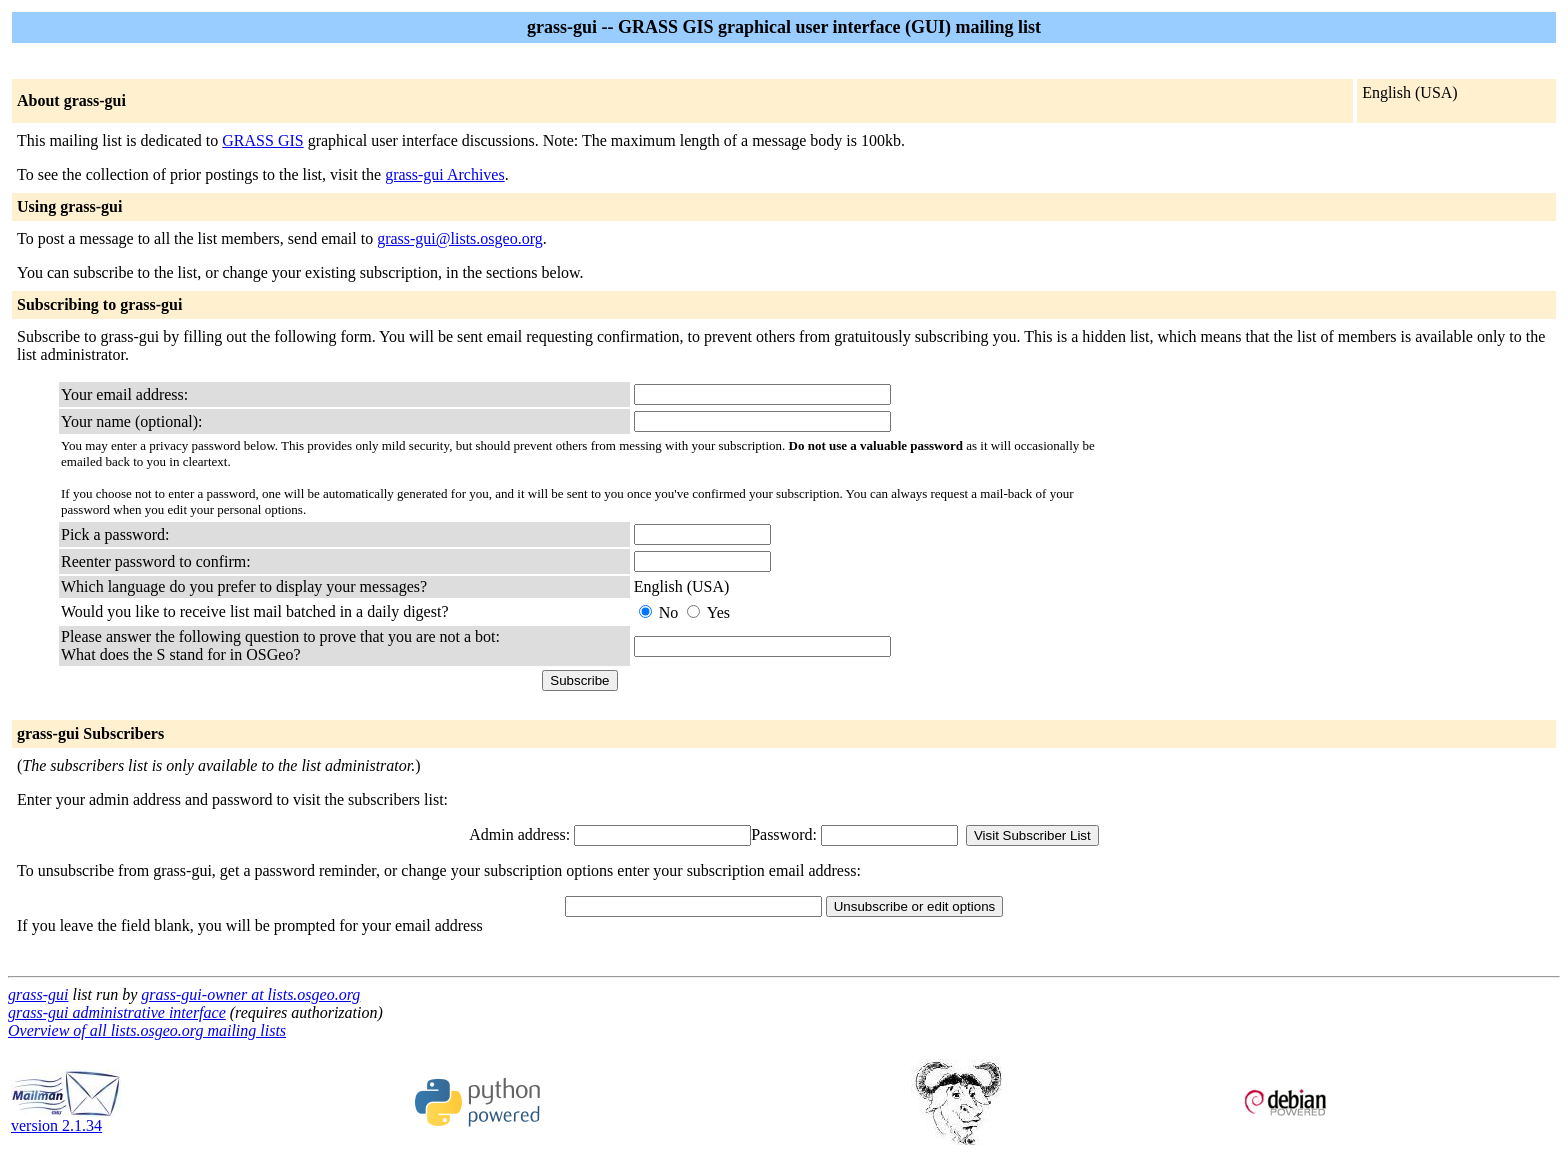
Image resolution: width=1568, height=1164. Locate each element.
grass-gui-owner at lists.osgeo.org (250, 994)
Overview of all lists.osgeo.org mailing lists (147, 1030)
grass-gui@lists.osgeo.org (460, 238)
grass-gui (38, 994)
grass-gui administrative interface (117, 1012)
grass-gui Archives (445, 174)
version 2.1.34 (66, 1118)
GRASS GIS (262, 140)
